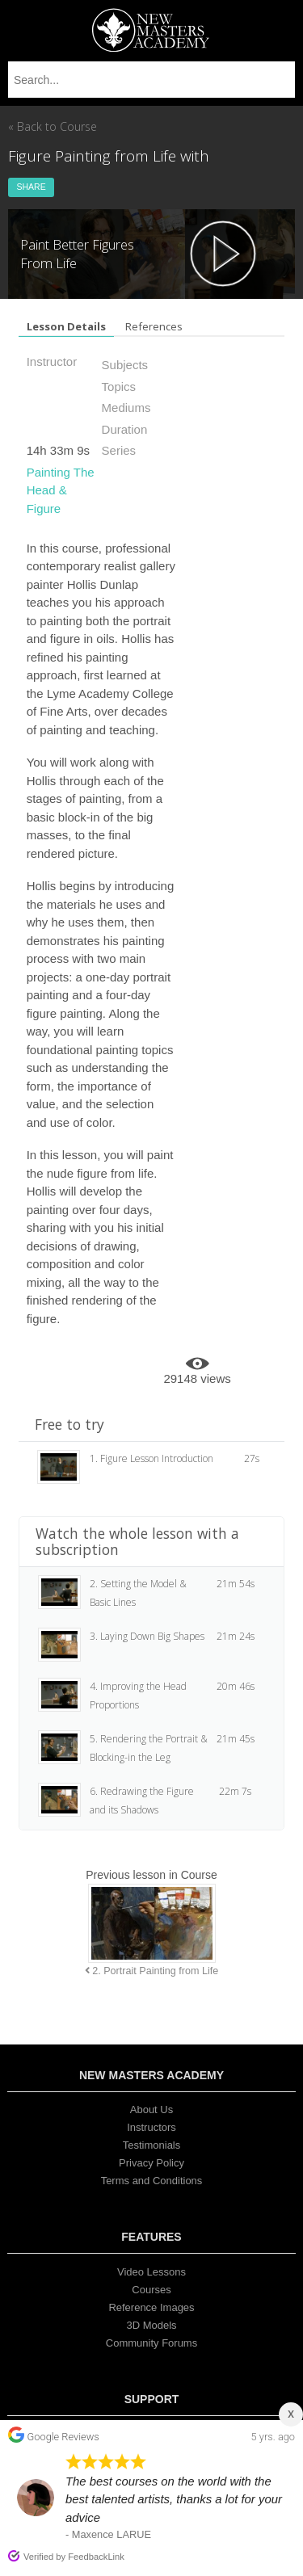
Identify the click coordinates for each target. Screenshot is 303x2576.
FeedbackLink (96, 2556)
